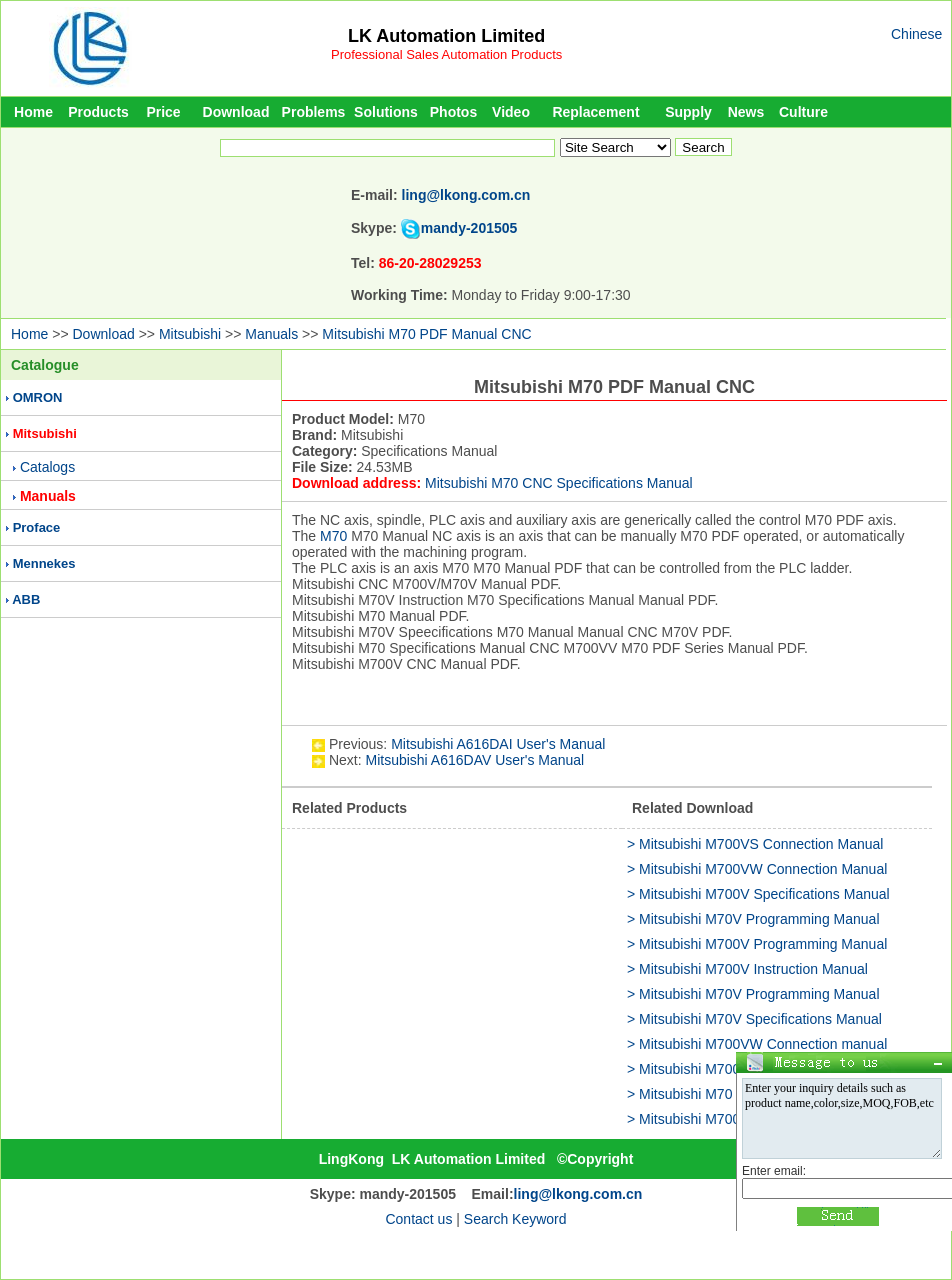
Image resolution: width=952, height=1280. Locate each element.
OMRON (38, 397)
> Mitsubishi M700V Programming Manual (757, 944)
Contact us (418, 1219)
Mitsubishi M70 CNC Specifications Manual (559, 483)
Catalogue (45, 365)
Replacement (595, 112)
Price (163, 112)
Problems (314, 112)
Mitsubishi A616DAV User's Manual (474, 760)
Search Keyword (515, 1219)
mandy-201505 (469, 228)
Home (33, 112)
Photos (453, 112)
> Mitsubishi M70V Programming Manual (753, 919)
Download (236, 112)
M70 (333, 536)
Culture (803, 112)
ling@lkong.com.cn (466, 195)
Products (98, 112)
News (746, 112)
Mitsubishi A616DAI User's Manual (498, 744)
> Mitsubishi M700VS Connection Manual (755, 844)
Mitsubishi (190, 334)
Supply (688, 112)
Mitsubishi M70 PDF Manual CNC (426, 334)
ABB (26, 599)
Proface (37, 527)
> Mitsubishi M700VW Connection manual (757, 1044)
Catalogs (47, 467)
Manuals (271, 334)
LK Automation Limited (446, 36)
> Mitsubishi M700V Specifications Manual (758, 894)
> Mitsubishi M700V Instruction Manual (747, 969)
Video (511, 112)
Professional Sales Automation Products (446, 54)
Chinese (916, 34)
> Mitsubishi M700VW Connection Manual (757, 869)
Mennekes (44, 563)
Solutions (386, 112)
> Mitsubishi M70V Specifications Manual (754, 1019)
